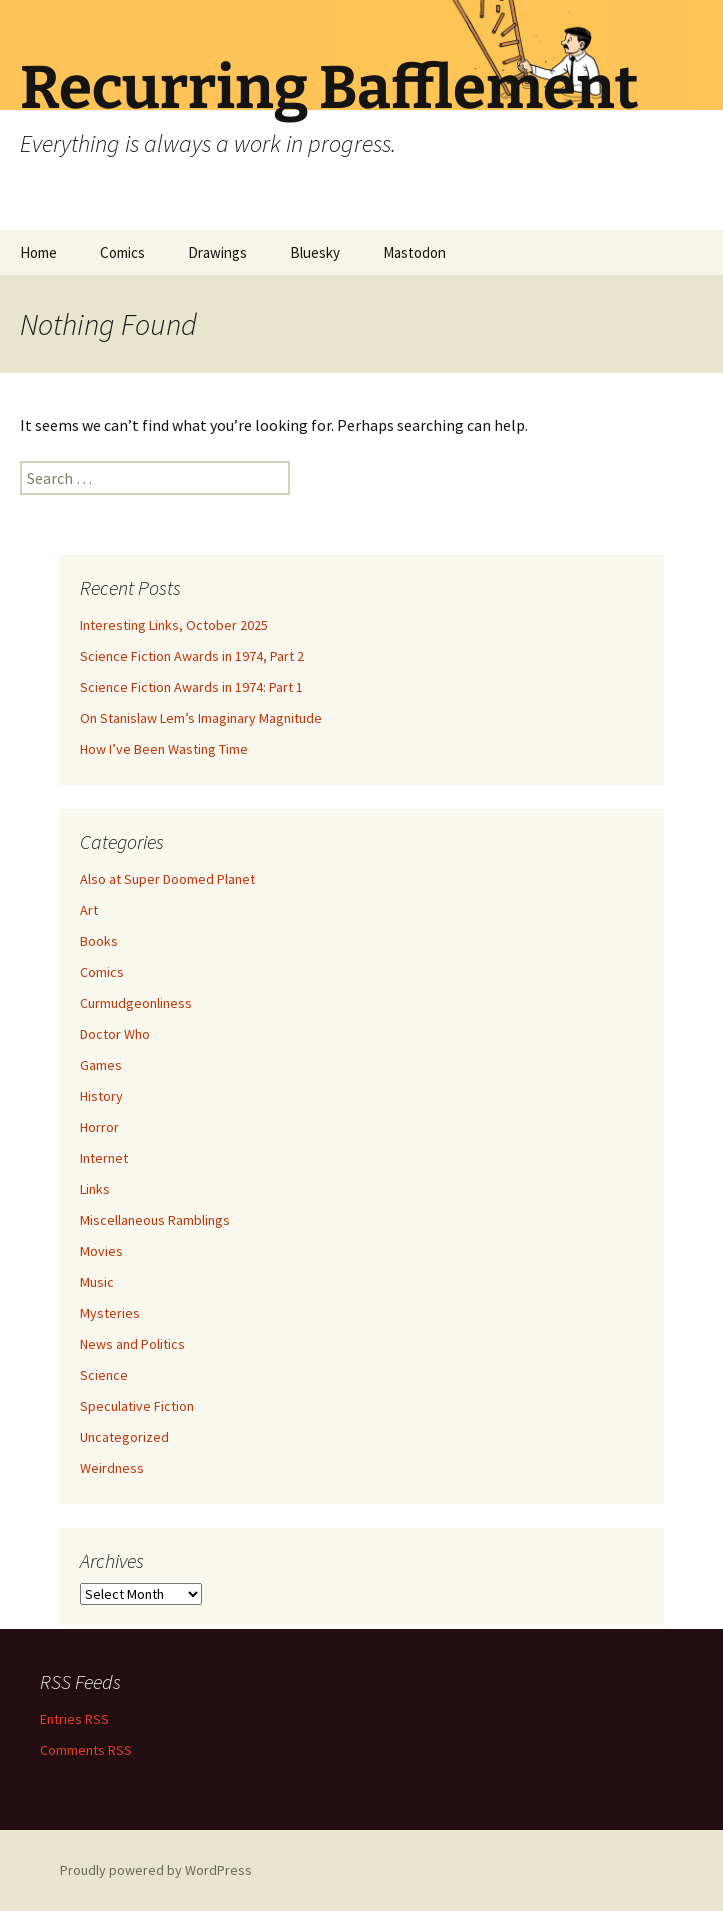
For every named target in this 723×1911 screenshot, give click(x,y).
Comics (122, 252)
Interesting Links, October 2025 (174, 625)
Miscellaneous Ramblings (155, 1220)
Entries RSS (74, 1719)
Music (97, 1282)
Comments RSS (86, 1750)
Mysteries (110, 1313)
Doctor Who (115, 1034)
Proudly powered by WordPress (156, 1870)
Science (104, 1375)
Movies (101, 1251)
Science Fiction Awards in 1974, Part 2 (192, 656)
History (101, 1096)
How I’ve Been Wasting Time (164, 749)
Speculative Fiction (137, 1406)
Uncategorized (124, 1437)
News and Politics (132, 1344)
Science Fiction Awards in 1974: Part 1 (191, 687)
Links (95, 1189)
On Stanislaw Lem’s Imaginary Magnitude (201, 718)
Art (89, 910)
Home (38, 252)
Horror (99, 1127)
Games (101, 1065)
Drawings (217, 252)
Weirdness (112, 1468)
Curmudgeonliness (136, 1003)
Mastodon (414, 252)
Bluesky (315, 252)
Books (99, 941)
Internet (104, 1158)
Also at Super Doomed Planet (167, 879)
